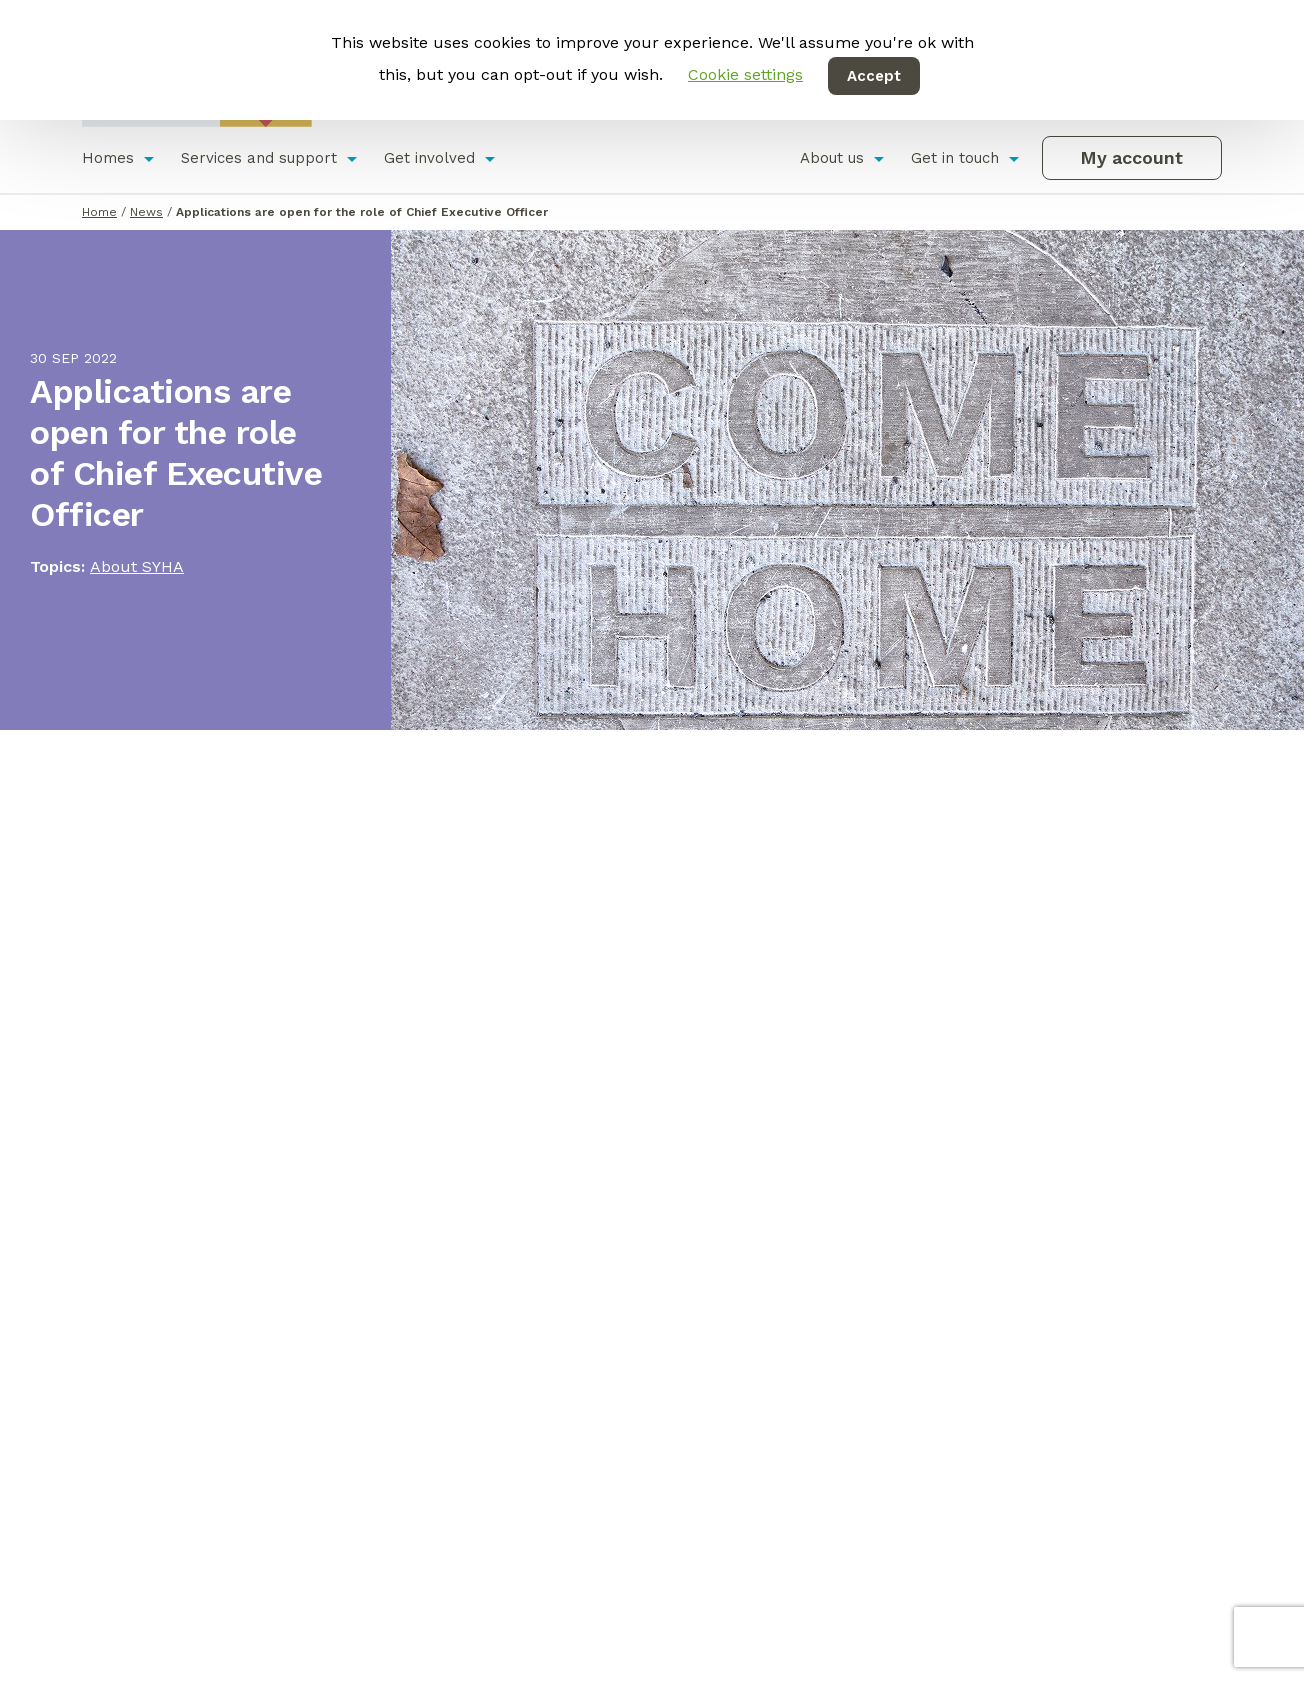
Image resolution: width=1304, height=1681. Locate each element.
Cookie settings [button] (745, 74)
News (146, 212)
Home (99, 212)
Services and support (259, 158)
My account (1131, 157)
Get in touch (955, 158)
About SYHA (137, 566)
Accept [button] (874, 76)
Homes (108, 158)
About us (832, 158)
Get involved (429, 158)
